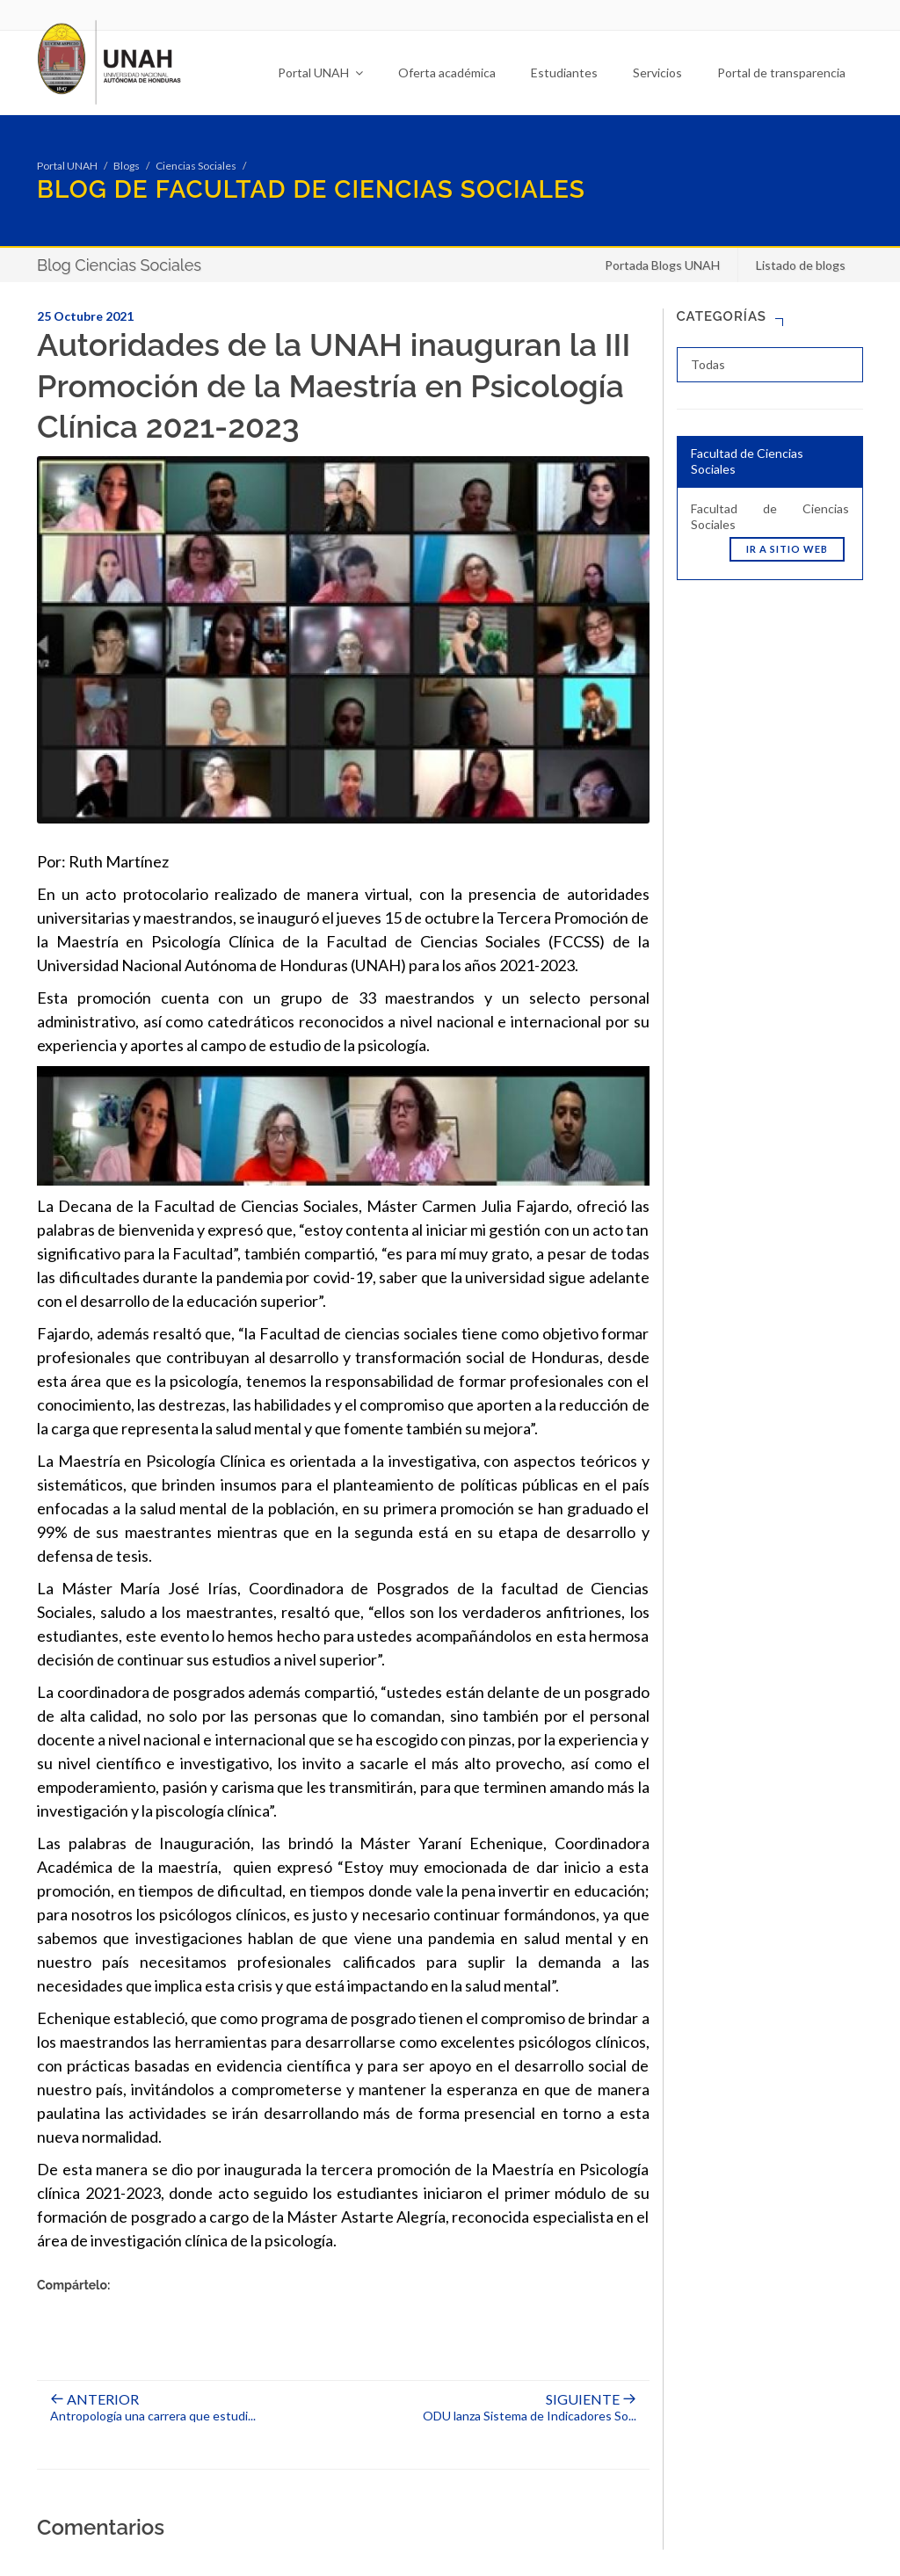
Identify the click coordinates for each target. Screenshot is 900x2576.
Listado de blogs (801, 265)
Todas (708, 364)
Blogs (126, 165)
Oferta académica (447, 72)
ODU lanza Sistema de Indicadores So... (529, 2408)
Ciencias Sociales (196, 165)
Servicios (657, 72)
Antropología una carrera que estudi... (153, 2408)
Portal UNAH (320, 72)
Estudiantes (564, 72)
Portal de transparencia (781, 72)
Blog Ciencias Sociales (119, 265)
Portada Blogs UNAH (662, 265)
